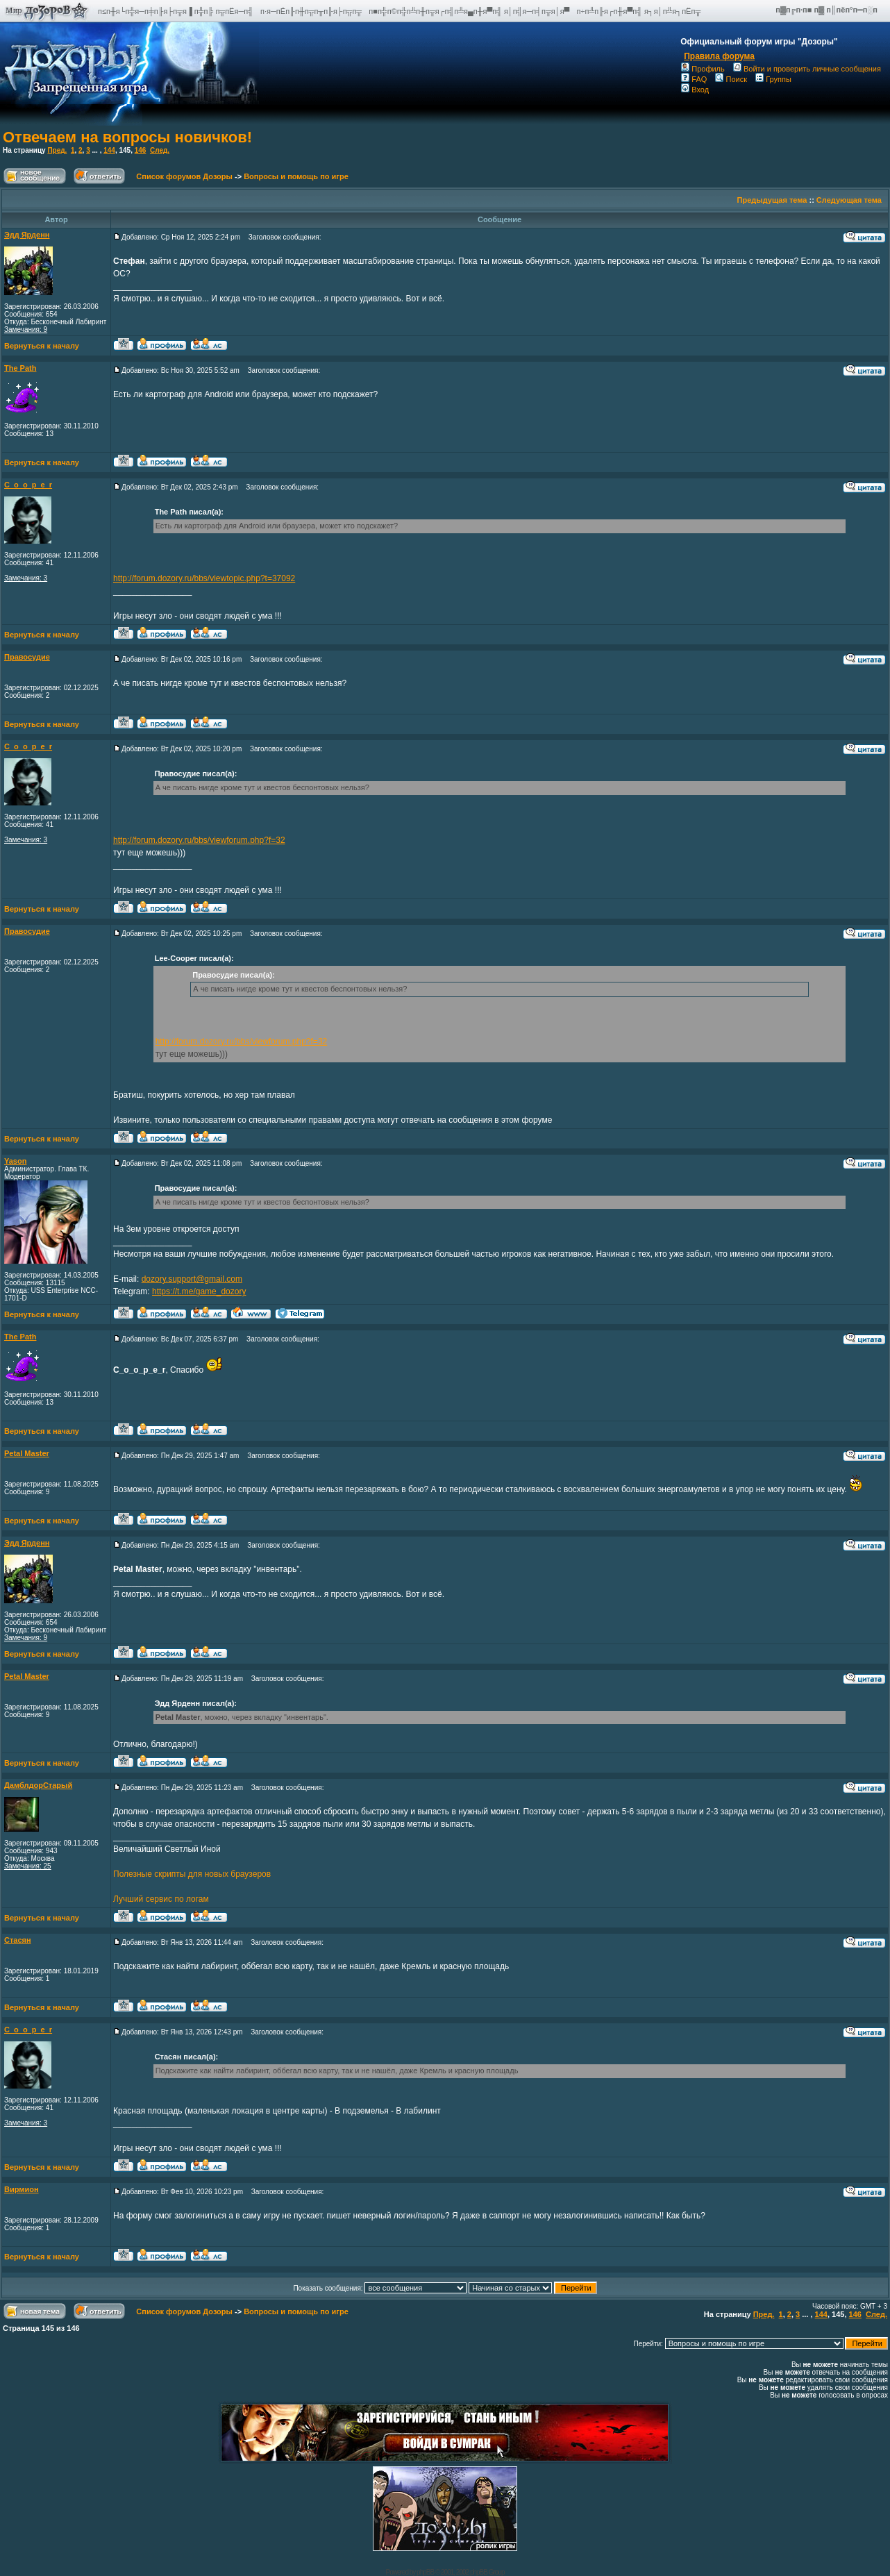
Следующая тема (849, 200)
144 (109, 150)
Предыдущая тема (772, 200)
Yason (15, 1161)
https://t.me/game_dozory (199, 1291)
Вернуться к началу (41, 346)
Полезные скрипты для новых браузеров (192, 1874)
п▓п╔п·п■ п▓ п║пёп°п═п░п (827, 10)
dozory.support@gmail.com (192, 1279)
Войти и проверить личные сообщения (807, 69)
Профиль (703, 69)
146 (140, 150)
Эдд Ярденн (26, 235)
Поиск (730, 79)
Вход (695, 89)
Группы (773, 79)
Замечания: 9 (25, 329)
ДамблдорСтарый (38, 1785)
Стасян (17, 1940)
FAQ (694, 79)
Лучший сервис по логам (161, 1899)
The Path (20, 368)
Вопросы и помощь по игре (296, 176)
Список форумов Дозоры (184, 176)
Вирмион (21, 2189)
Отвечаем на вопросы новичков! (127, 137)
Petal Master (26, 1453)
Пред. (57, 150)
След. (159, 150)
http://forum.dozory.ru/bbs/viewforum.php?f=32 (199, 840)
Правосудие (27, 657)
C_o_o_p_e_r (28, 484)
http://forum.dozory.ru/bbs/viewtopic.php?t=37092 (204, 578)
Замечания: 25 (27, 1866)
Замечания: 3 (25, 578)
